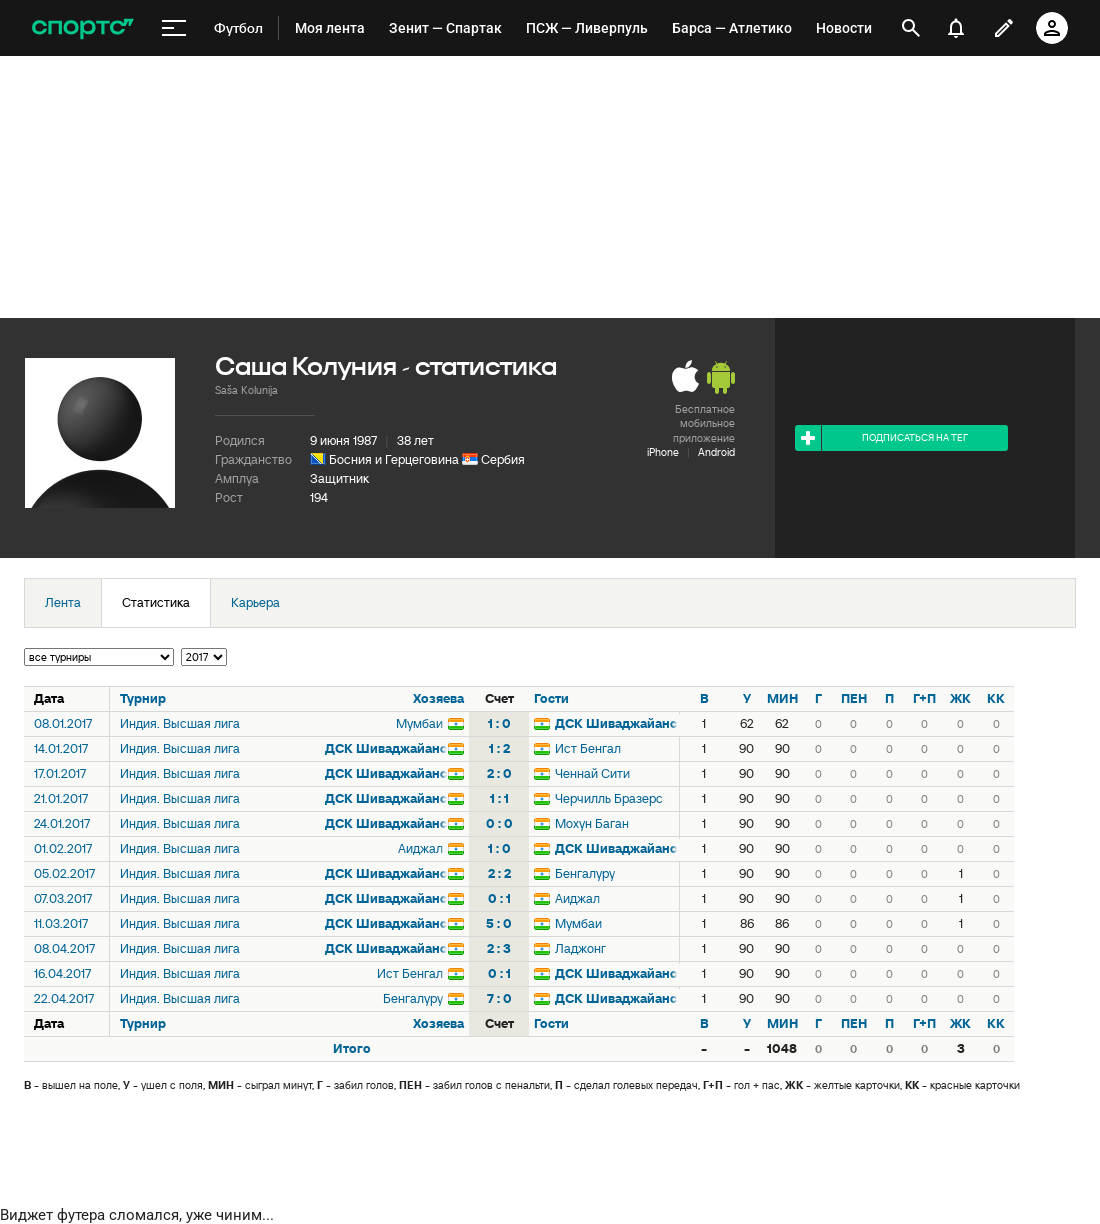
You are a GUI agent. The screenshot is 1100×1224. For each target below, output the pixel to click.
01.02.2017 (63, 848)
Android (716, 452)
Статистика (156, 602)
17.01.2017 (60, 773)
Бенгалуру (585, 873)
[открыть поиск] (911, 28)
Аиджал (420, 848)
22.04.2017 (64, 998)
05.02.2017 (64, 873)
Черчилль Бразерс (609, 798)
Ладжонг (580, 948)
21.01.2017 (61, 798)
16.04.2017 (62, 973)
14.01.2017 (61, 748)
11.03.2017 (61, 923)
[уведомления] (956, 28)
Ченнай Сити (592, 773)
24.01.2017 (62, 823)
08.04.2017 (64, 948)
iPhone (663, 452)
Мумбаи (419, 723)
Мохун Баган (592, 823)
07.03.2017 (63, 898)
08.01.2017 (63, 723)
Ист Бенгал (588, 748)
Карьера (255, 602)
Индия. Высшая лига (180, 723)
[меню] (174, 28)
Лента (63, 602)
